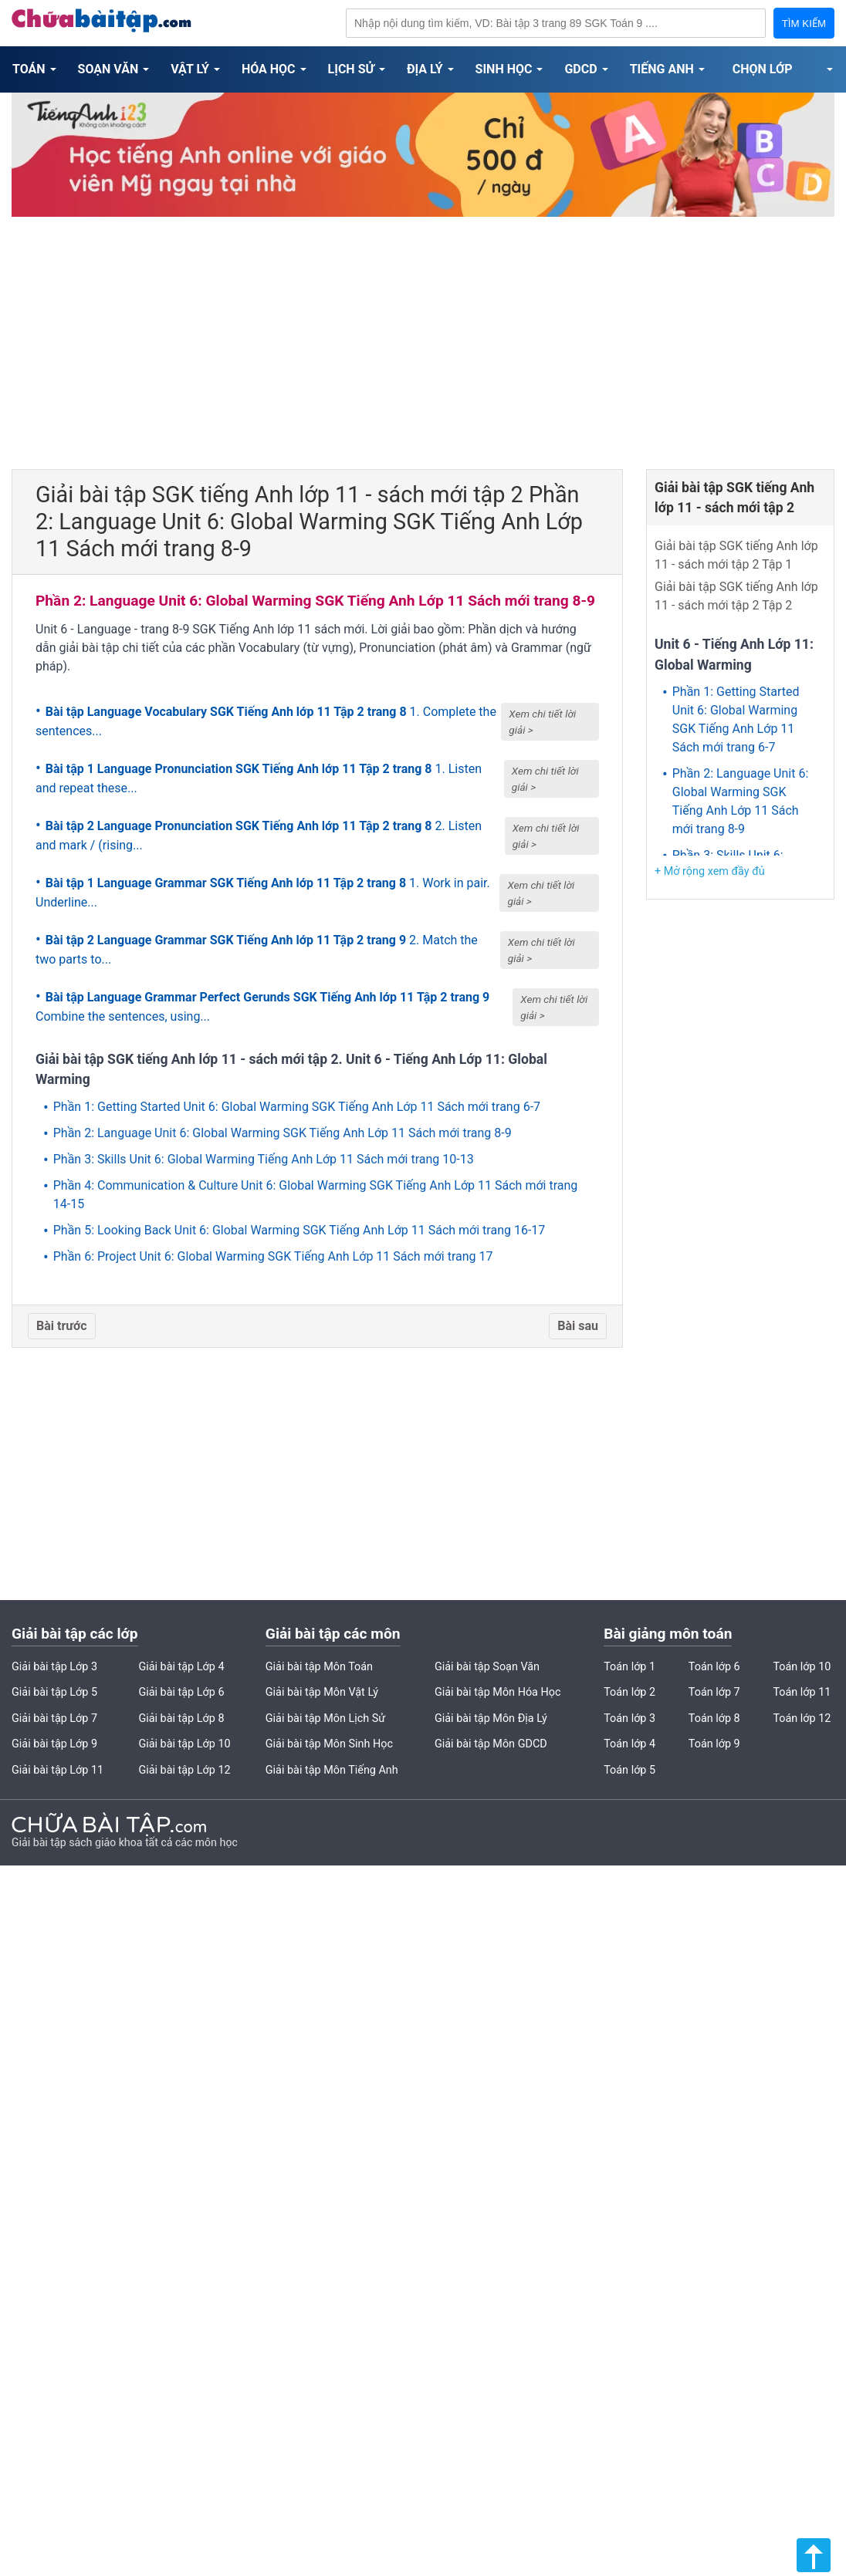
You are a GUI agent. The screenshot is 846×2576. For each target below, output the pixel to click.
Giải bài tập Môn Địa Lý (491, 1718)
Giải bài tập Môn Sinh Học (329, 1744)
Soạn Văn (108, 69)
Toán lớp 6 (714, 1666)
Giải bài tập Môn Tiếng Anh (332, 1770)
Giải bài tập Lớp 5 (54, 1692)
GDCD (580, 69)
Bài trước (61, 1325)
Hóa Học (269, 69)
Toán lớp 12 (802, 1718)
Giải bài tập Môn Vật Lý (322, 1692)
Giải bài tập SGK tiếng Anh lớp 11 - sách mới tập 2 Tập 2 (736, 596)
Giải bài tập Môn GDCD (491, 1744)
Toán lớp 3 (629, 1718)
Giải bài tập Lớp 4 (181, 1666)
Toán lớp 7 (714, 1692)
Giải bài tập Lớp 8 (181, 1718)
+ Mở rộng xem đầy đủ (710, 871)
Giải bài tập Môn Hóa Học (498, 1692)
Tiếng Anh (662, 69)
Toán (29, 69)
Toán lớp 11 (802, 1692)
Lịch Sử (351, 69)
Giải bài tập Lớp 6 (181, 1692)
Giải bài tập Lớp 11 (57, 1770)
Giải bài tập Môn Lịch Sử (325, 1718)
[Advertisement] (423, 338)
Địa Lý (425, 69)
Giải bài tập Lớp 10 (184, 1744)
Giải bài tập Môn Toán (319, 1666)
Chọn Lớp (763, 69)
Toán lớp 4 (629, 1744)
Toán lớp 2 (629, 1692)
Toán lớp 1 (629, 1666)
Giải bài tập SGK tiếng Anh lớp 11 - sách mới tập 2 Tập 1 (736, 555)
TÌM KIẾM (804, 23)
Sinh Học (504, 69)
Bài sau (577, 1325)
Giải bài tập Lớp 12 (184, 1770)
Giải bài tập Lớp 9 (54, 1744)
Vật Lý (190, 69)
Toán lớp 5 (629, 1770)
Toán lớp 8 (714, 1718)
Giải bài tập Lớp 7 (54, 1718)
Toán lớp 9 (714, 1744)
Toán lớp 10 (802, 1666)
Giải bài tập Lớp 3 (54, 1666)
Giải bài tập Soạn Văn (487, 1666)
